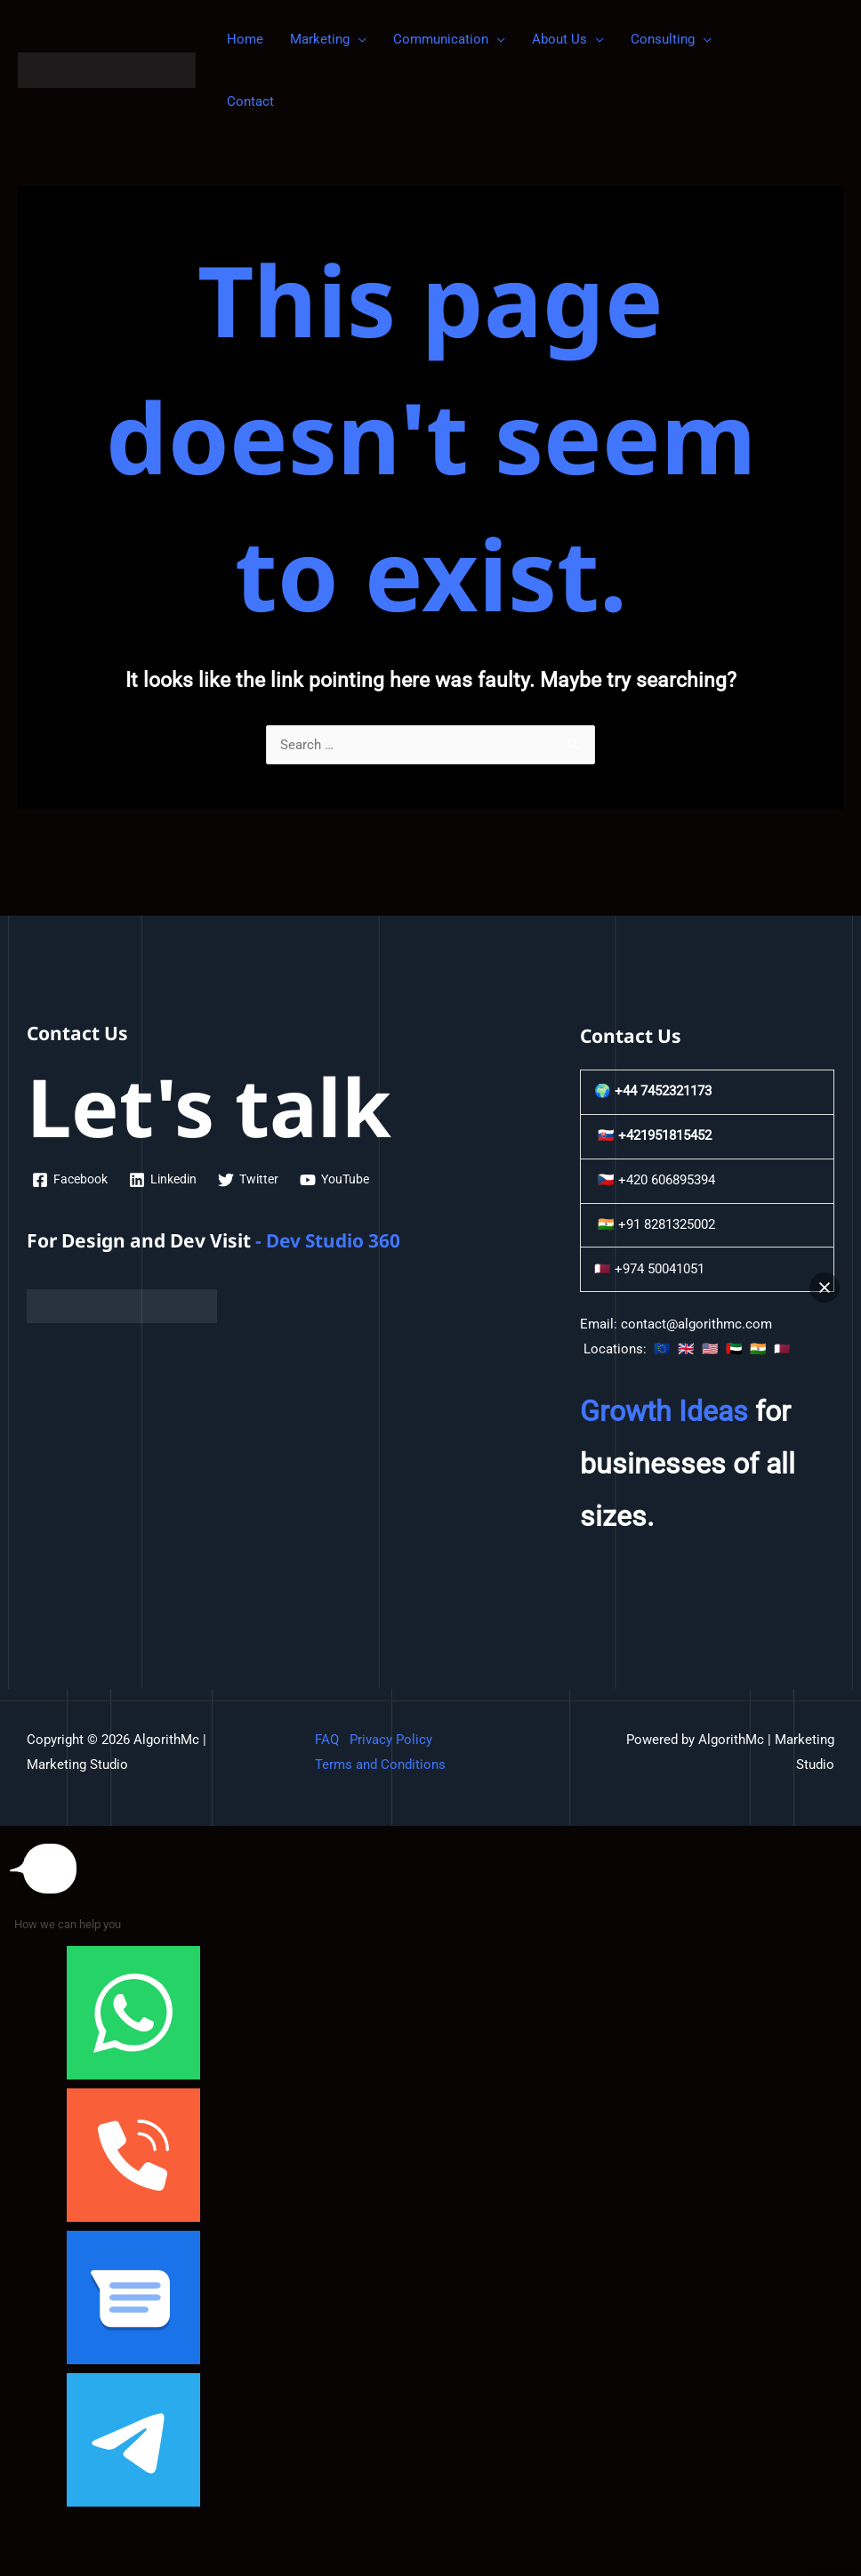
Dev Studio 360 (334, 1240)
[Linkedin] (169, 1180)
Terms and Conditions (380, 1764)
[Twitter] (257, 1180)
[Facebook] (72, 1180)
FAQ (327, 1740)
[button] (824, 1287)
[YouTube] (347, 1180)
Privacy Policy (391, 1740)
